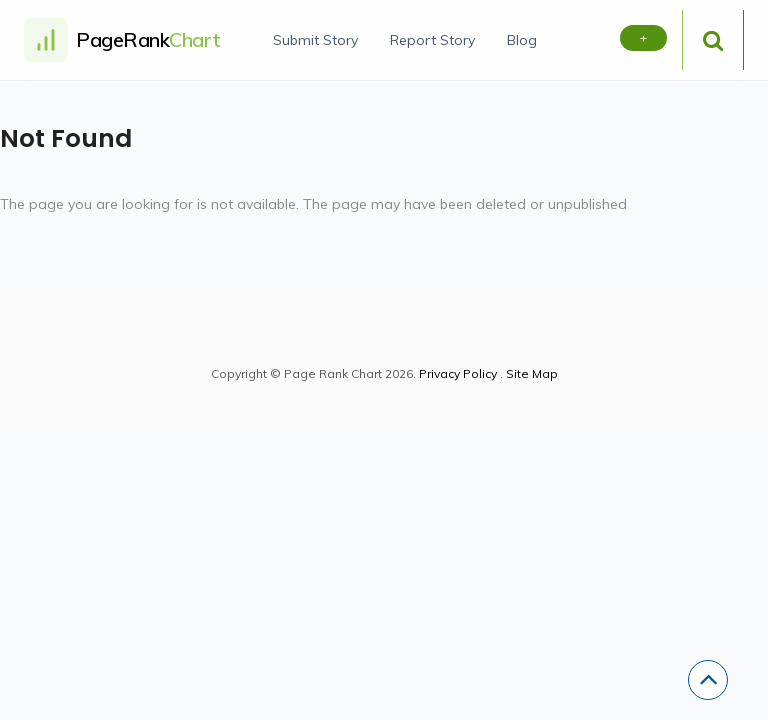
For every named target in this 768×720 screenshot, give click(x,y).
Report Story (432, 40)
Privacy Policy (458, 373)
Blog (522, 40)
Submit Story (315, 40)
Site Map (532, 373)
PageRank (148, 39)
